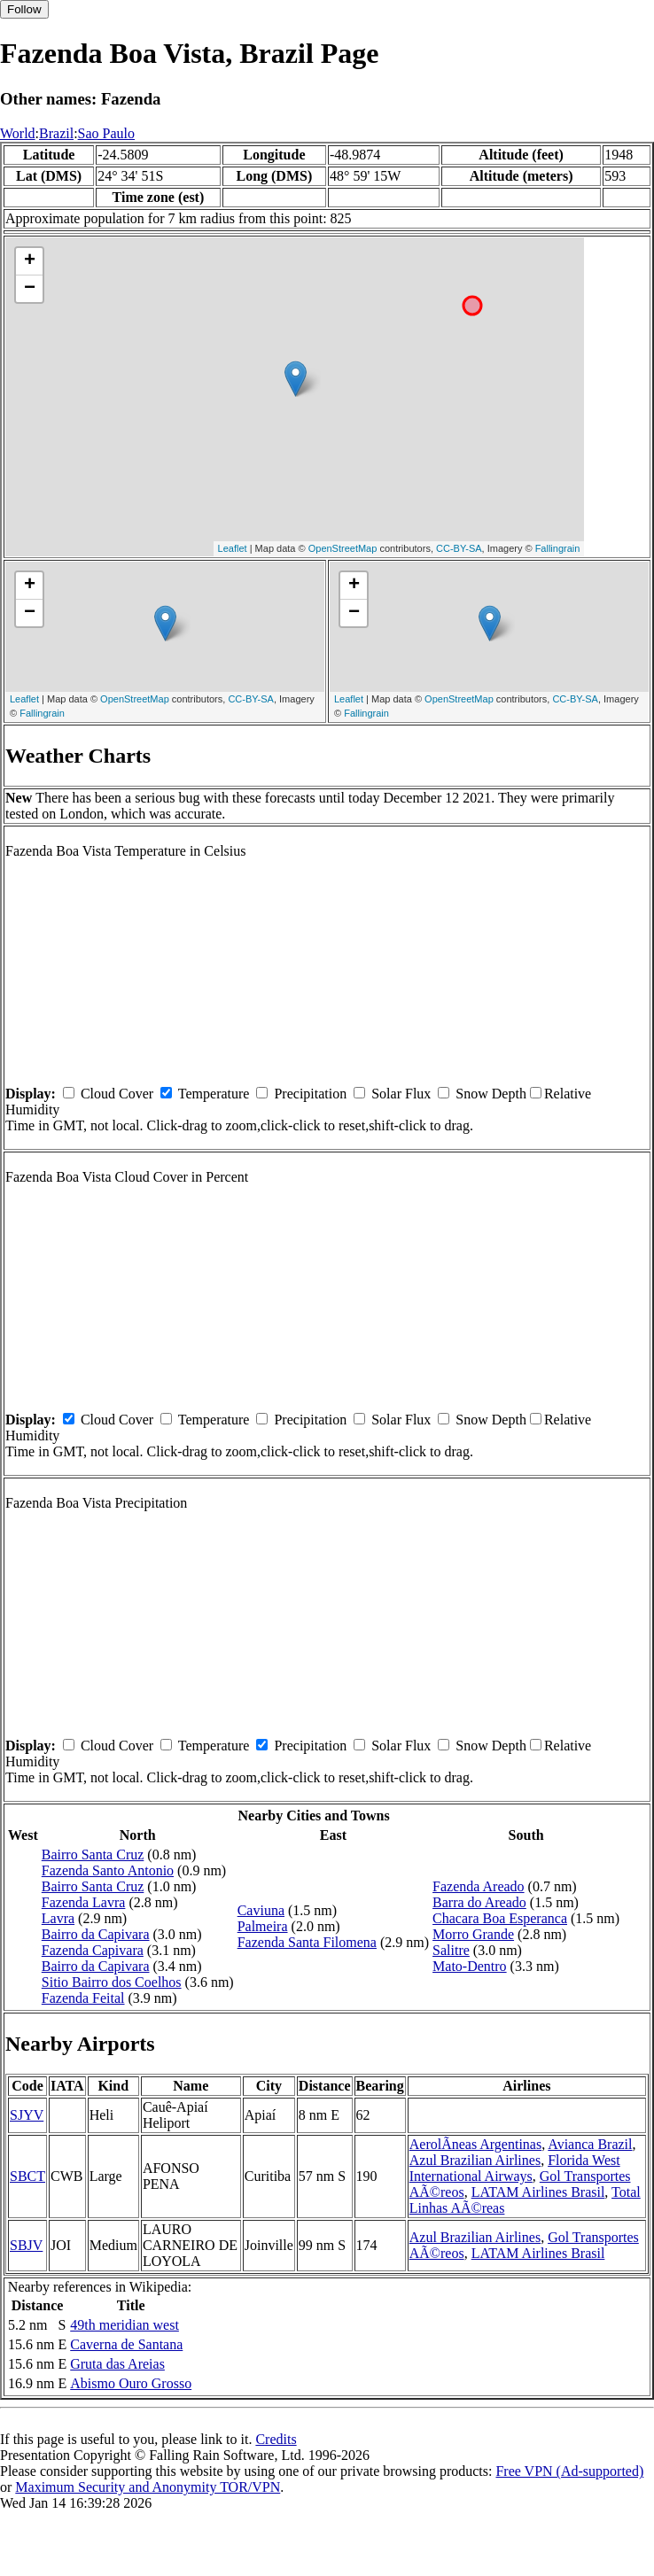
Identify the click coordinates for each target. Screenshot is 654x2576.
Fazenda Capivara (93, 1950)
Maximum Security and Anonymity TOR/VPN (147, 2487)
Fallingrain (557, 548)
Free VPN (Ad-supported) (569, 2471)
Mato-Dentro (469, 1966)
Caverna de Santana (126, 2344)
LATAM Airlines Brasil (538, 2192)
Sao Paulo (106, 133)
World (17, 133)
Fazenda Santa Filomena (307, 1942)
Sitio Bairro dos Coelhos (112, 1982)
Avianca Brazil (590, 2144)
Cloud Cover (117, 1093)
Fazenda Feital (83, 1998)
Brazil (56, 133)
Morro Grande (473, 1934)
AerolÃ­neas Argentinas (475, 2144)
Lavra (58, 1918)
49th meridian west (124, 2324)
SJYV (26, 2114)
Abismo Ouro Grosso (130, 2383)
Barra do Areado (479, 1902)
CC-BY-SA (459, 548)
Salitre (451, 1950)
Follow (24, 9)
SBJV (26, 2245)
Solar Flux (401, 1093)
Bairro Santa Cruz (93, 1854)
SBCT (27, 2176)
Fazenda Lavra (84, 1902)
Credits (275, 2439)
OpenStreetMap (343, 548)
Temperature (214, 1093)
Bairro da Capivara (96, 1934)
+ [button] (29, 261)
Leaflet (232, 548)
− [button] (29, 288)
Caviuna (260, 1910)
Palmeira (262, 1926)
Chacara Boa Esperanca (499, 1918)
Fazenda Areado (478, 1886)
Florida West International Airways (514, 2168)
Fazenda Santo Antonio (108, 1870)
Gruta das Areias (117, 2363)
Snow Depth (490, 1093)
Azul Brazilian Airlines (475, 2160)
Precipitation (310, 1093)
